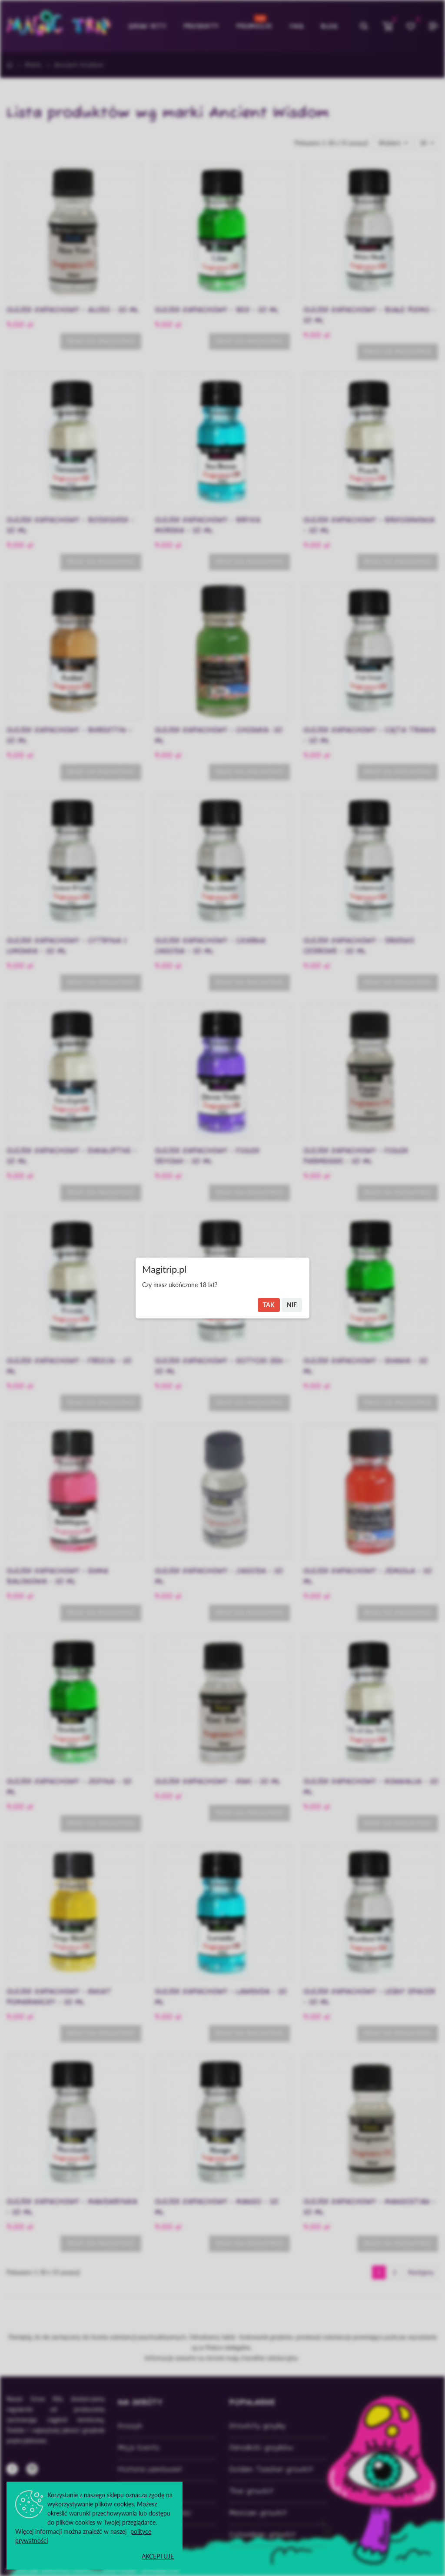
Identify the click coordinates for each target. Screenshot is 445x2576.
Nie (292, 1304)
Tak (269, 1304)
